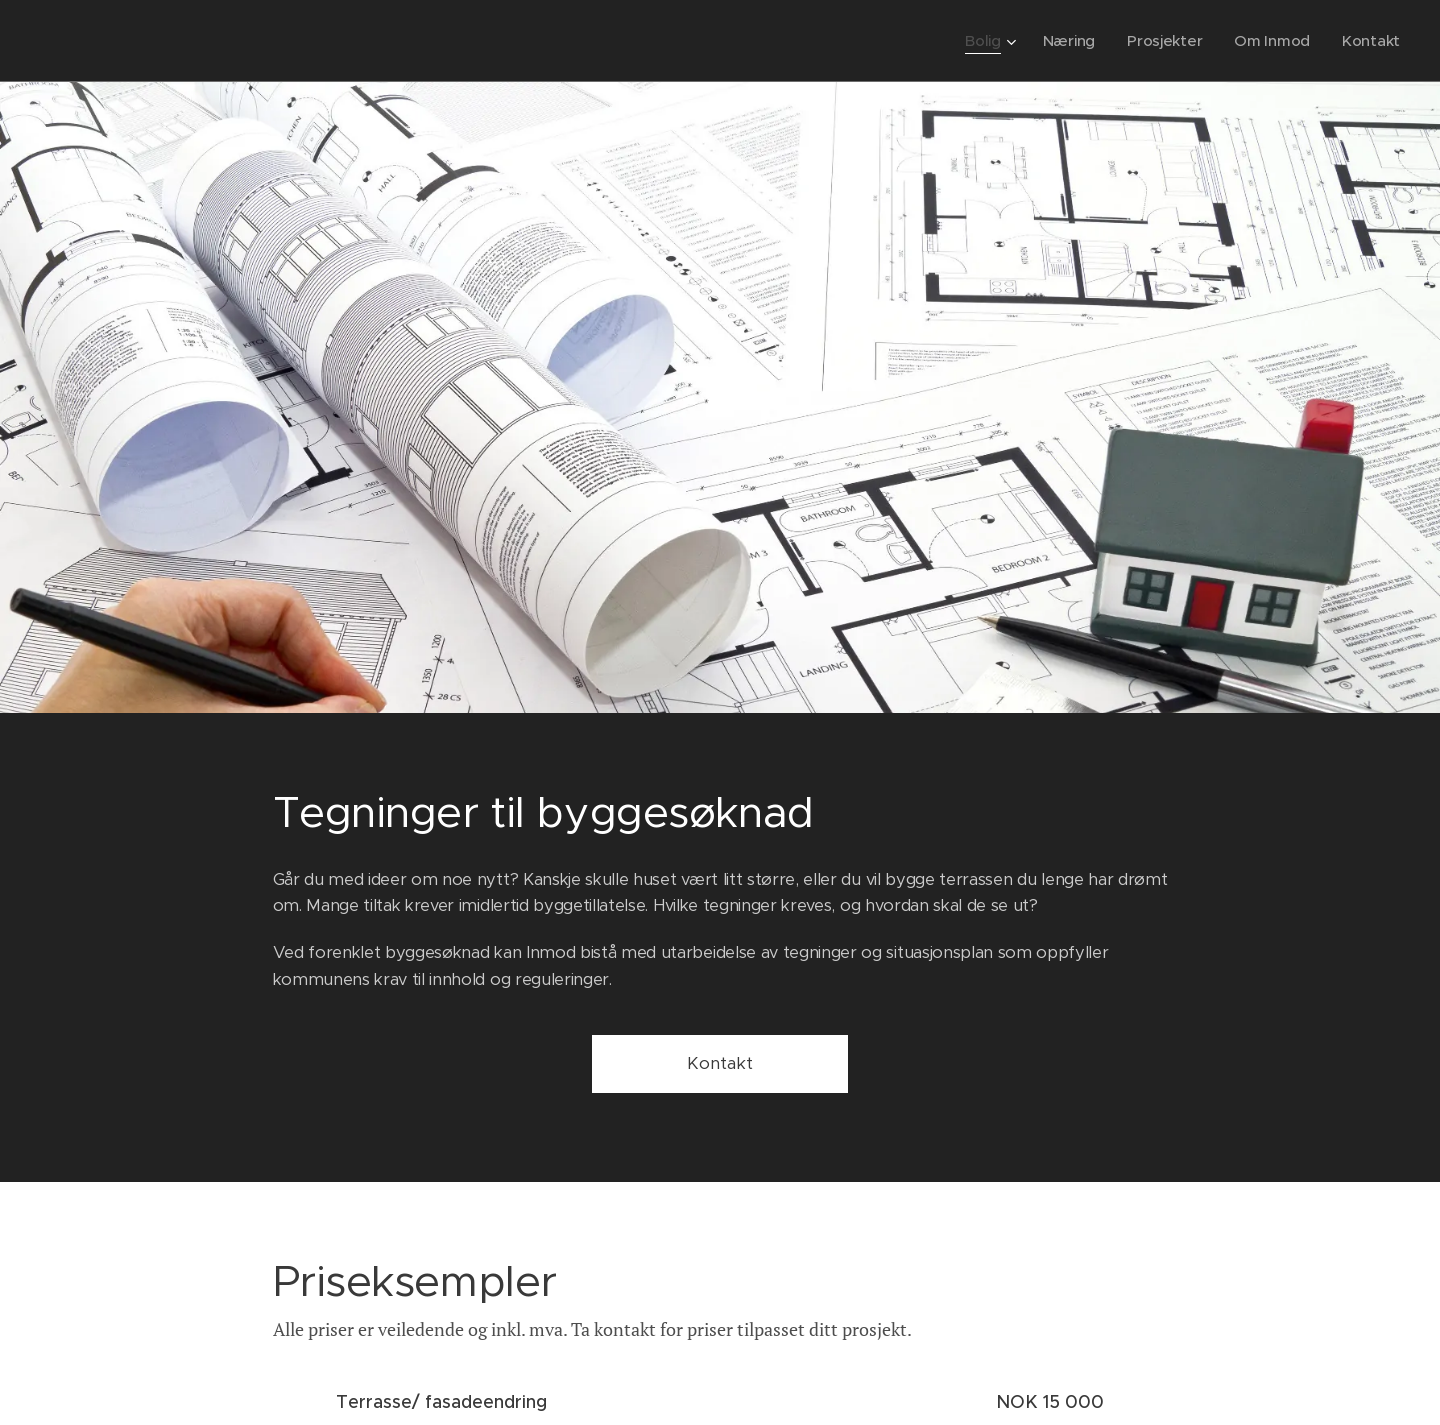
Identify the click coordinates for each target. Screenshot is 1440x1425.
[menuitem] (984, 41)
